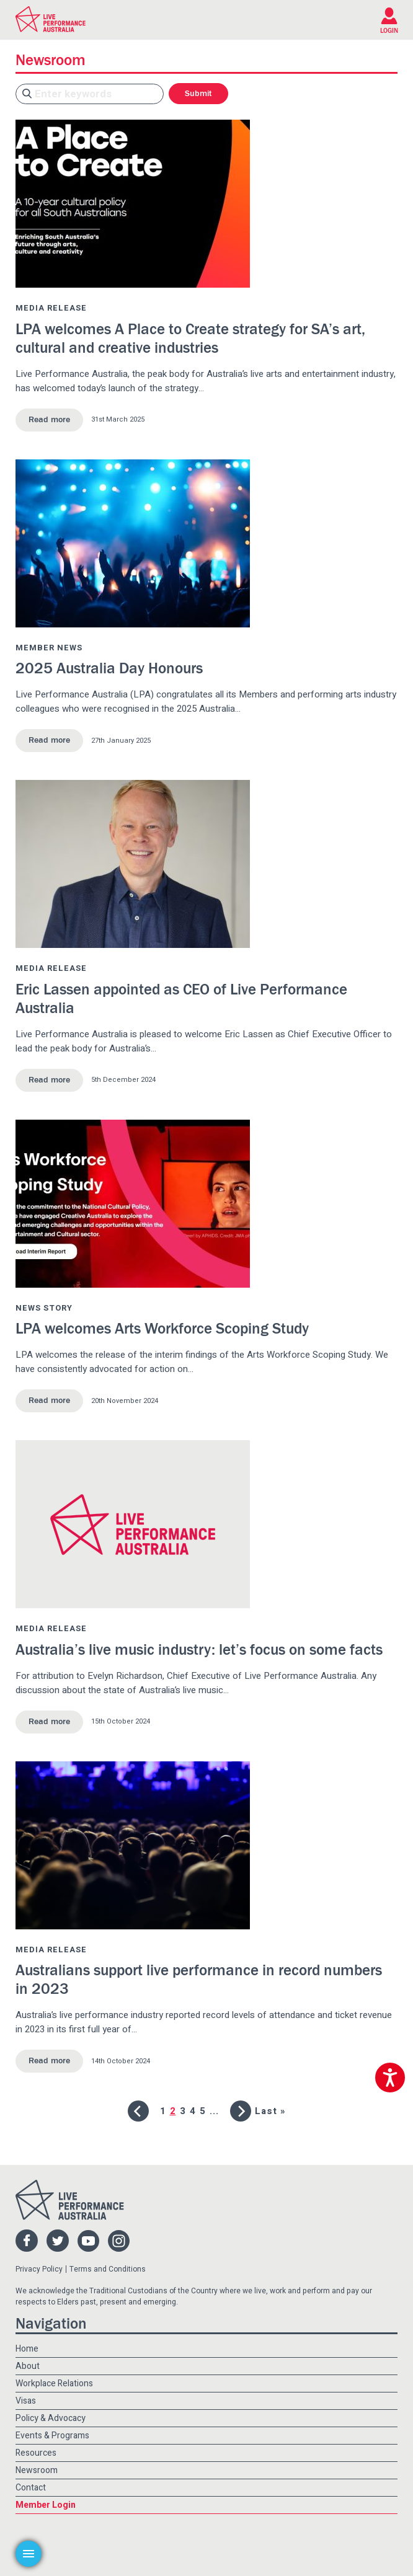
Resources (36, 2452)
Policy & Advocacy (51, 2418)
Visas (26, 2400)
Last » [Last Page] (270, 2111)
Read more (49, 419)
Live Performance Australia (51, 19)
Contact (31, 2487)
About (28, 2366)
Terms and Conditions (107, 2269)
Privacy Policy (39, 2269)
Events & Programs (52, 2435)
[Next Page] (240, 2111)
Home (27, 2348)
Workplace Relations (54, 2383)
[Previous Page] (138, 2111)
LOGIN (388, 30)
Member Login (46, 2505)
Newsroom (37, 2470)
